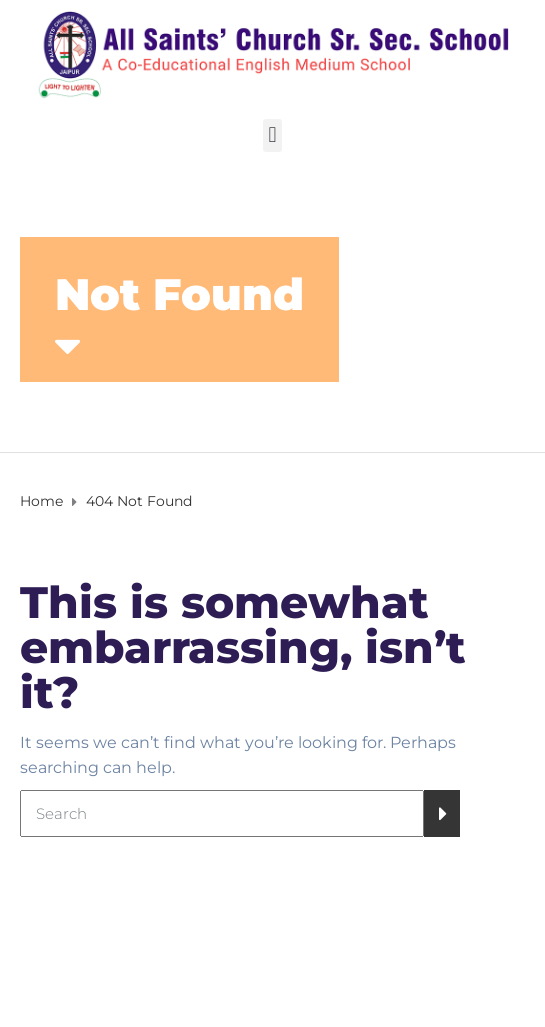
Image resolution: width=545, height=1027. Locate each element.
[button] (272, 135)
